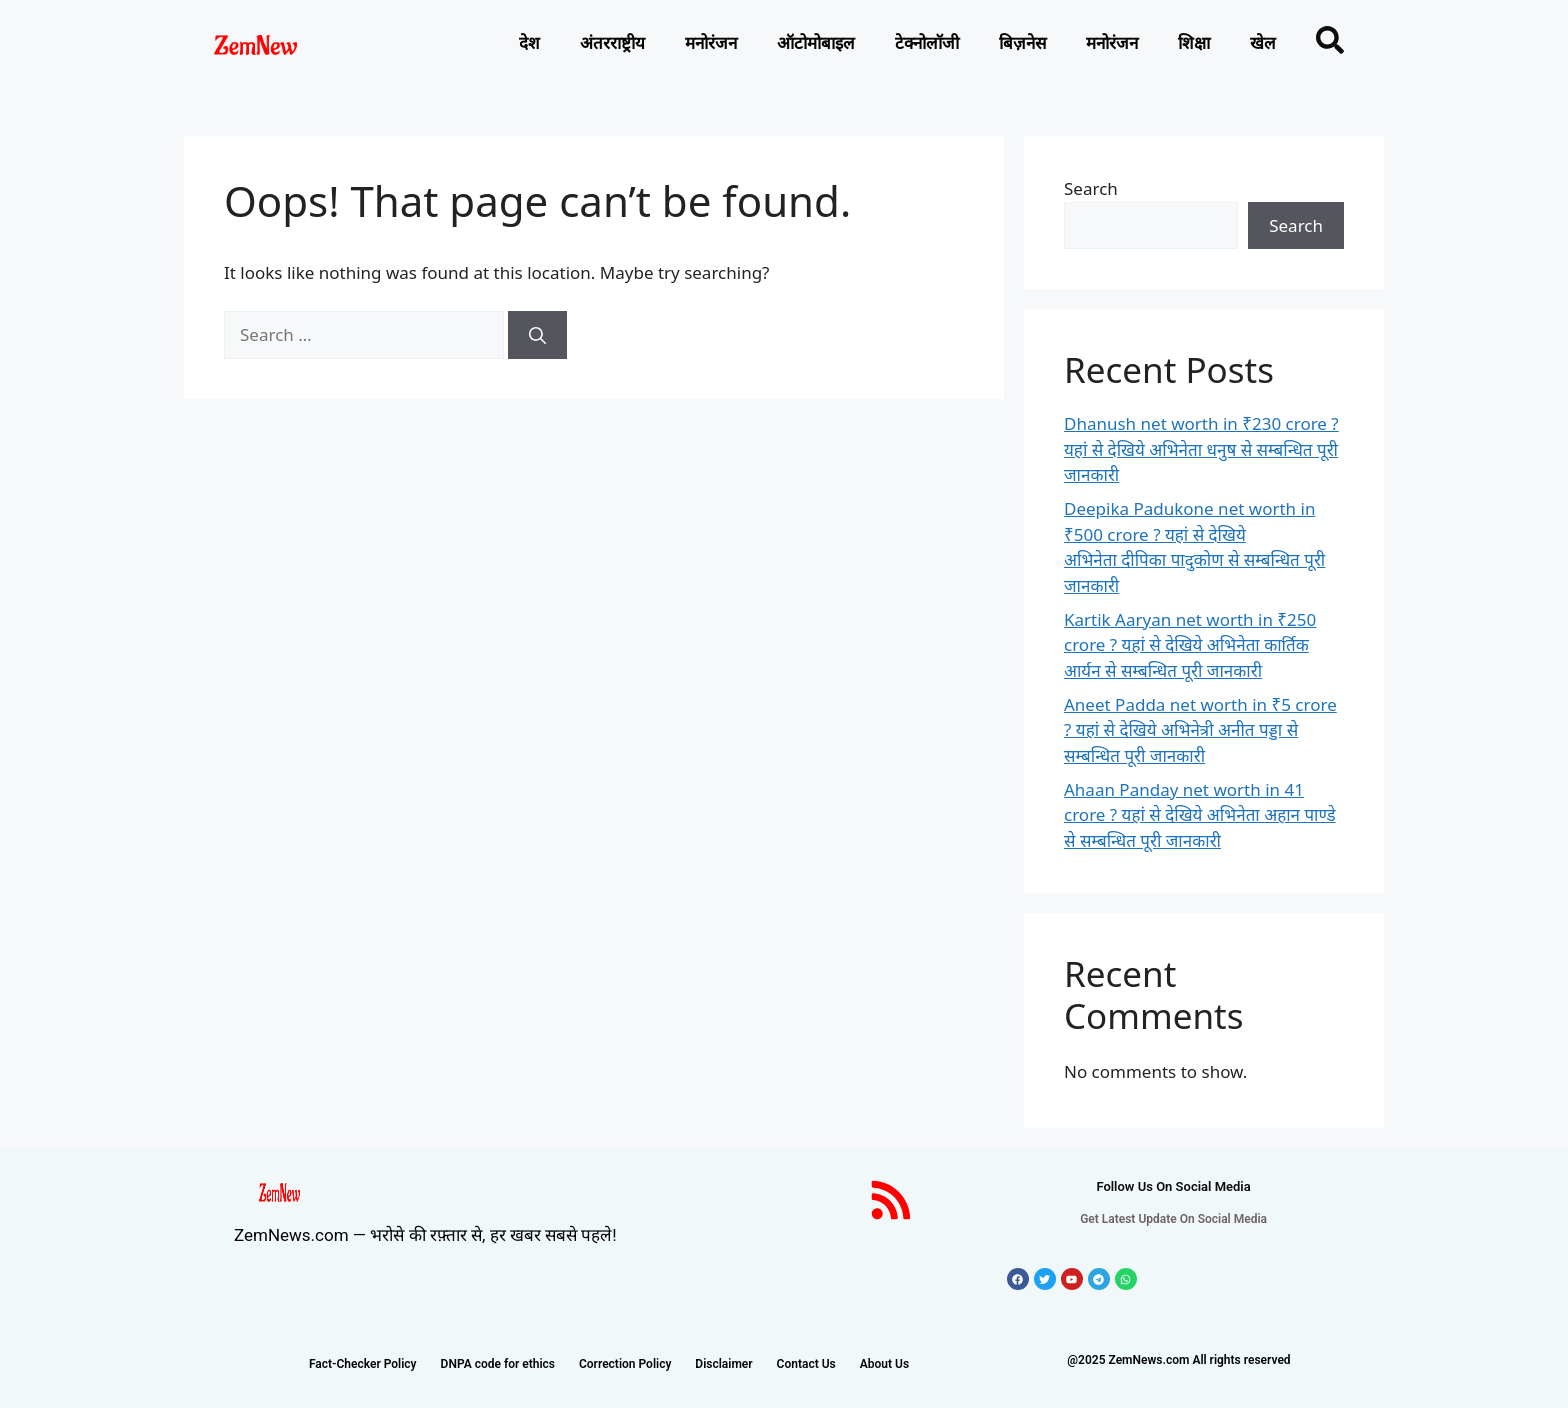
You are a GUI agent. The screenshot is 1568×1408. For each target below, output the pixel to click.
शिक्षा (1194, 43)
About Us (884, 1364)
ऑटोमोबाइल (816, 43)
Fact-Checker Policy (363, 1364)
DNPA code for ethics (498, 1364)
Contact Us (806, 1364)
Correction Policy (625, 1364)
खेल (1263, 43)
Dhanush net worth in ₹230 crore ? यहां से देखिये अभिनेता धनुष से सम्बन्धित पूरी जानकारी (1201, 449)
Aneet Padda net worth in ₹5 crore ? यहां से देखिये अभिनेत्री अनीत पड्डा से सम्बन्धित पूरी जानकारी (1200, 730)
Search (1091, 188)
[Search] (537, 335)
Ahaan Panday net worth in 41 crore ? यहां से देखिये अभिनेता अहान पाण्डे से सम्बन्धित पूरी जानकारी (1200, 815)
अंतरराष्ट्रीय (612, 43)
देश (529, 43)
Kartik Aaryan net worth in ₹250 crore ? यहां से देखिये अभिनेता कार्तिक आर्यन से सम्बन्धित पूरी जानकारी (1190, 645)
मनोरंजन (711, 43)
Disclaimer (723, 1364)
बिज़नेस (1022, 43)
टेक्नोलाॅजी (927, 43)
